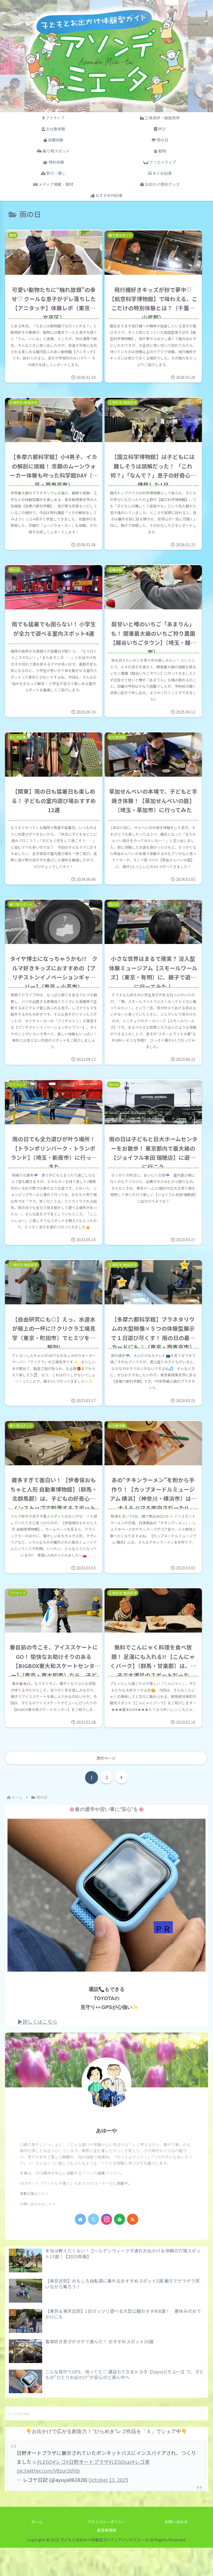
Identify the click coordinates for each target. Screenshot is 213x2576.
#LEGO (45, 2489)
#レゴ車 (141, 2489)
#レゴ (59, 2489)
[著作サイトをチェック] (80, 2247)
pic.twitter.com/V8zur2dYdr (48, 2498)
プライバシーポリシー (106, 2550)
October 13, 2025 (108, 2507)
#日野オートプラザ (87, 2489)
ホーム (37, 2550)
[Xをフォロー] (93, 2247)
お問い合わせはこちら (38, 2231)
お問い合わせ (176, 2550)
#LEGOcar (120, 2489)
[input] (106, 2442)
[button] (202, 2441)
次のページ (106, 1786)
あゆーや (106, 2159)
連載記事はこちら (34, 2221)
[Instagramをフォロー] (106, 2247)
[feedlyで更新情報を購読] (119, 2247)
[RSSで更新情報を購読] (132, 2247)
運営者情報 (106, 2558)
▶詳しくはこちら (37, 2049)
